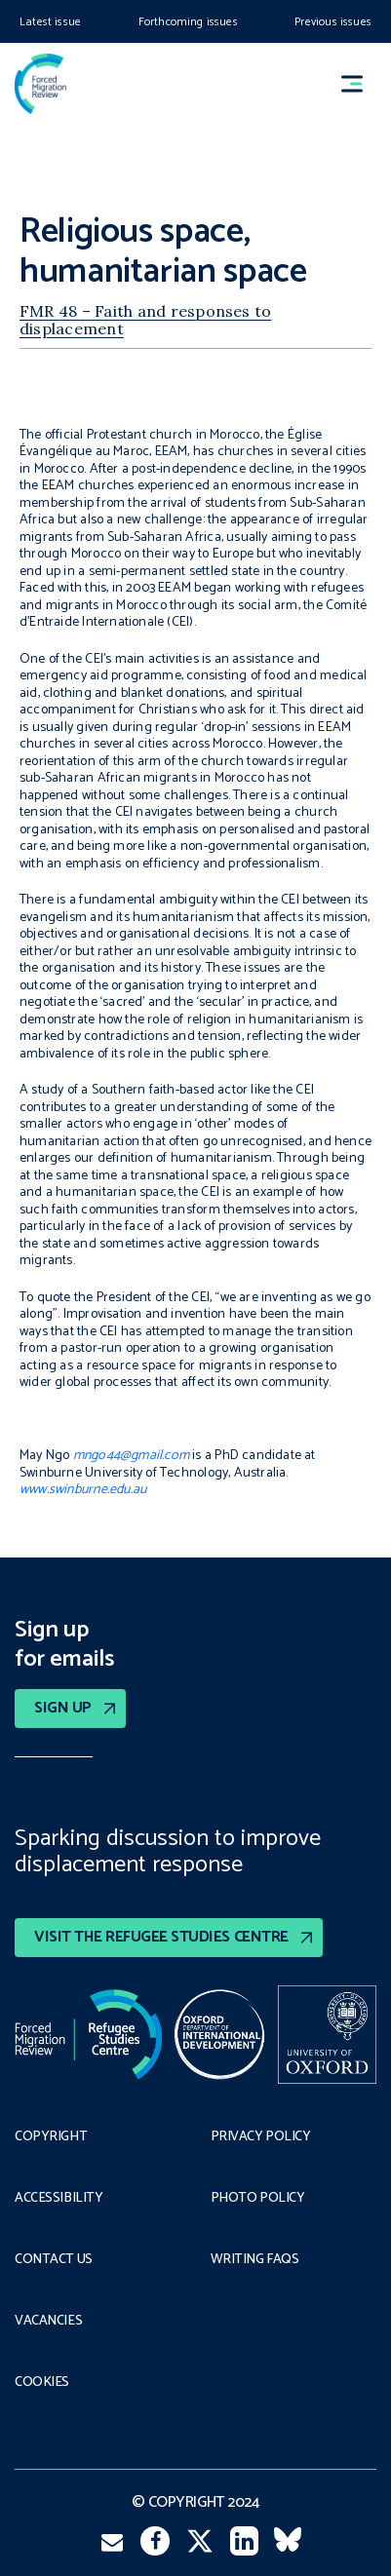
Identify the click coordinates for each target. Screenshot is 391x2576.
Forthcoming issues (188, 22)
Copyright (51, 2137)
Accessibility (59, 2199)
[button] (360, 84)
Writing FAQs (255, 2260)
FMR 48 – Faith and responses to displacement (145, 319)
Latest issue (50, 22)
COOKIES (42, 2383)
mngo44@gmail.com (131, 1455)
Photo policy (258, 2199)
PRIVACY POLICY (261, 2137)
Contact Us (54, 2260)
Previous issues (332, 22)
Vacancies (48, 2321)
